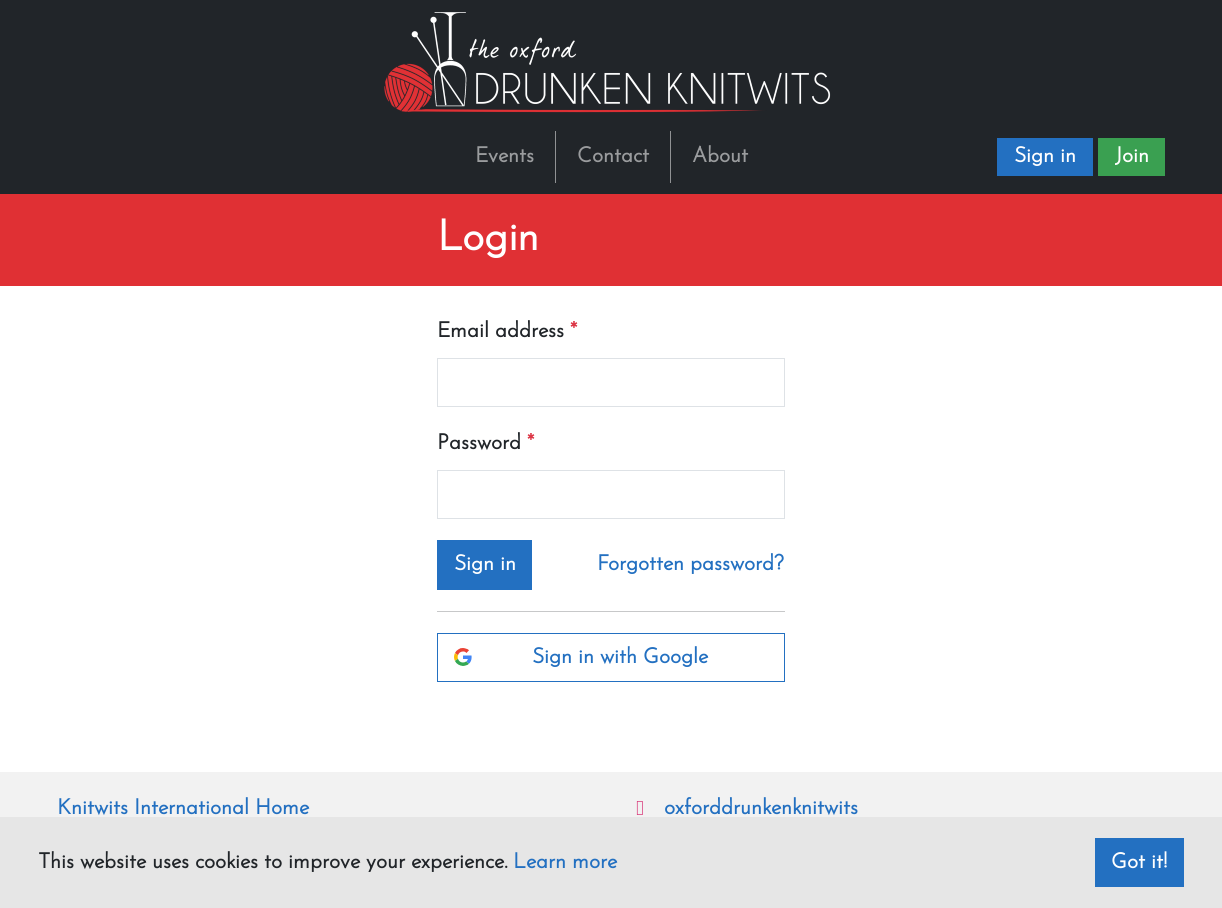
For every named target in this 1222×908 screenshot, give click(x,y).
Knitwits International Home (183, 808)
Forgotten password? (690, 564)
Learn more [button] (565, 862)
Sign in (1045, 156)
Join (1132, 156)
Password (479, 443)
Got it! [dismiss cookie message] (1139, 862)
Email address (500, 331)
